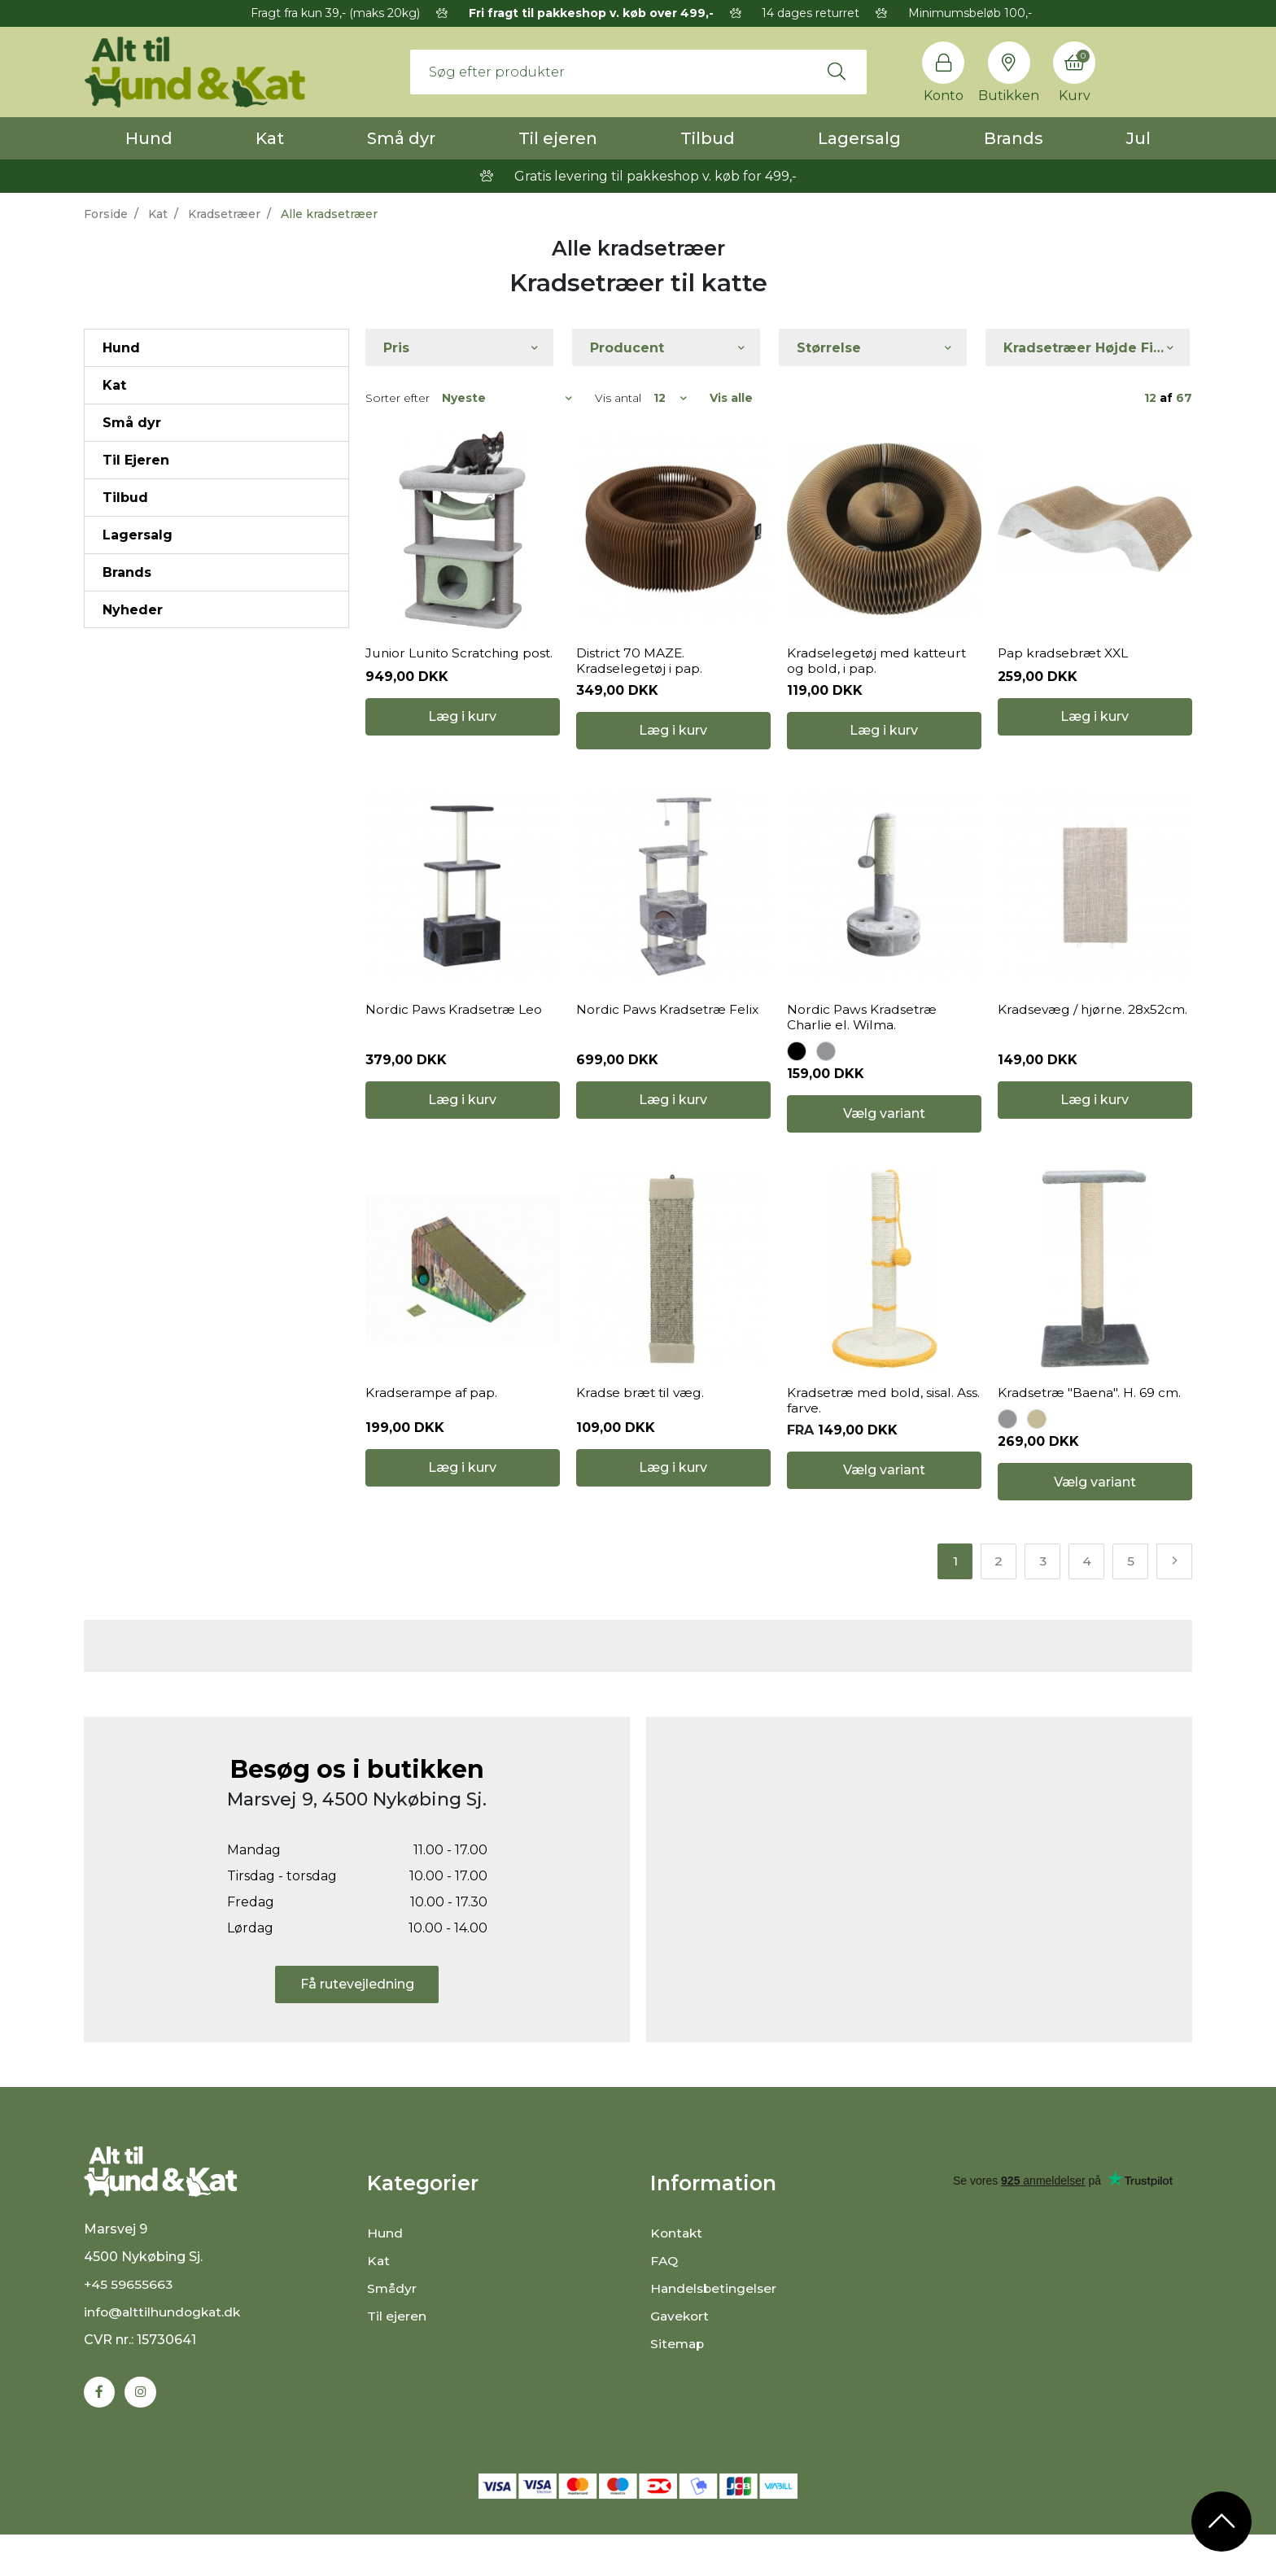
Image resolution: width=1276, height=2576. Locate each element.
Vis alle (731, 398)
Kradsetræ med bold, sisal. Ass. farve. (884, 1441)
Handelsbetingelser (715, 2331)
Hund (149, 138)
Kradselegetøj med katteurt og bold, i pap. (878, 674)
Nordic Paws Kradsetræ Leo (454, 1037)
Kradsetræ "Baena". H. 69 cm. (1090, 1434)
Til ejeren (557, 138)
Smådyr (392, 2331)
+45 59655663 (129, 2332)
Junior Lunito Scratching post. (462, 667)
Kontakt (677, 2276)
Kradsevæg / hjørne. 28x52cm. (1062, 1044)
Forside (106, 214)
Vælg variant (884, 1142)
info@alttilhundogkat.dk (164, 2360)
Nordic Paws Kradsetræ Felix (668, 1037)
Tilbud (707, 138)
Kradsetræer (224, 214)
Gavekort (680, 2359)
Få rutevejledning (357, 2028)
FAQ (664, 2304)
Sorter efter (397, 398)
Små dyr (401, 138)
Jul (1138, 138)
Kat (270, 138)
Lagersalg (859, 138)
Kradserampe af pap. (431, 1434)
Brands (1013, 138)
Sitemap (678, 2387)
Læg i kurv (462, 744)
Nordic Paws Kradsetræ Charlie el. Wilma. (862, 1044)
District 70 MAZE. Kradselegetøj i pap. (639, 674)
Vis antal (618, 398)
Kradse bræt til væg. (641, 1434)
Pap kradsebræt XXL (1064, 667)
